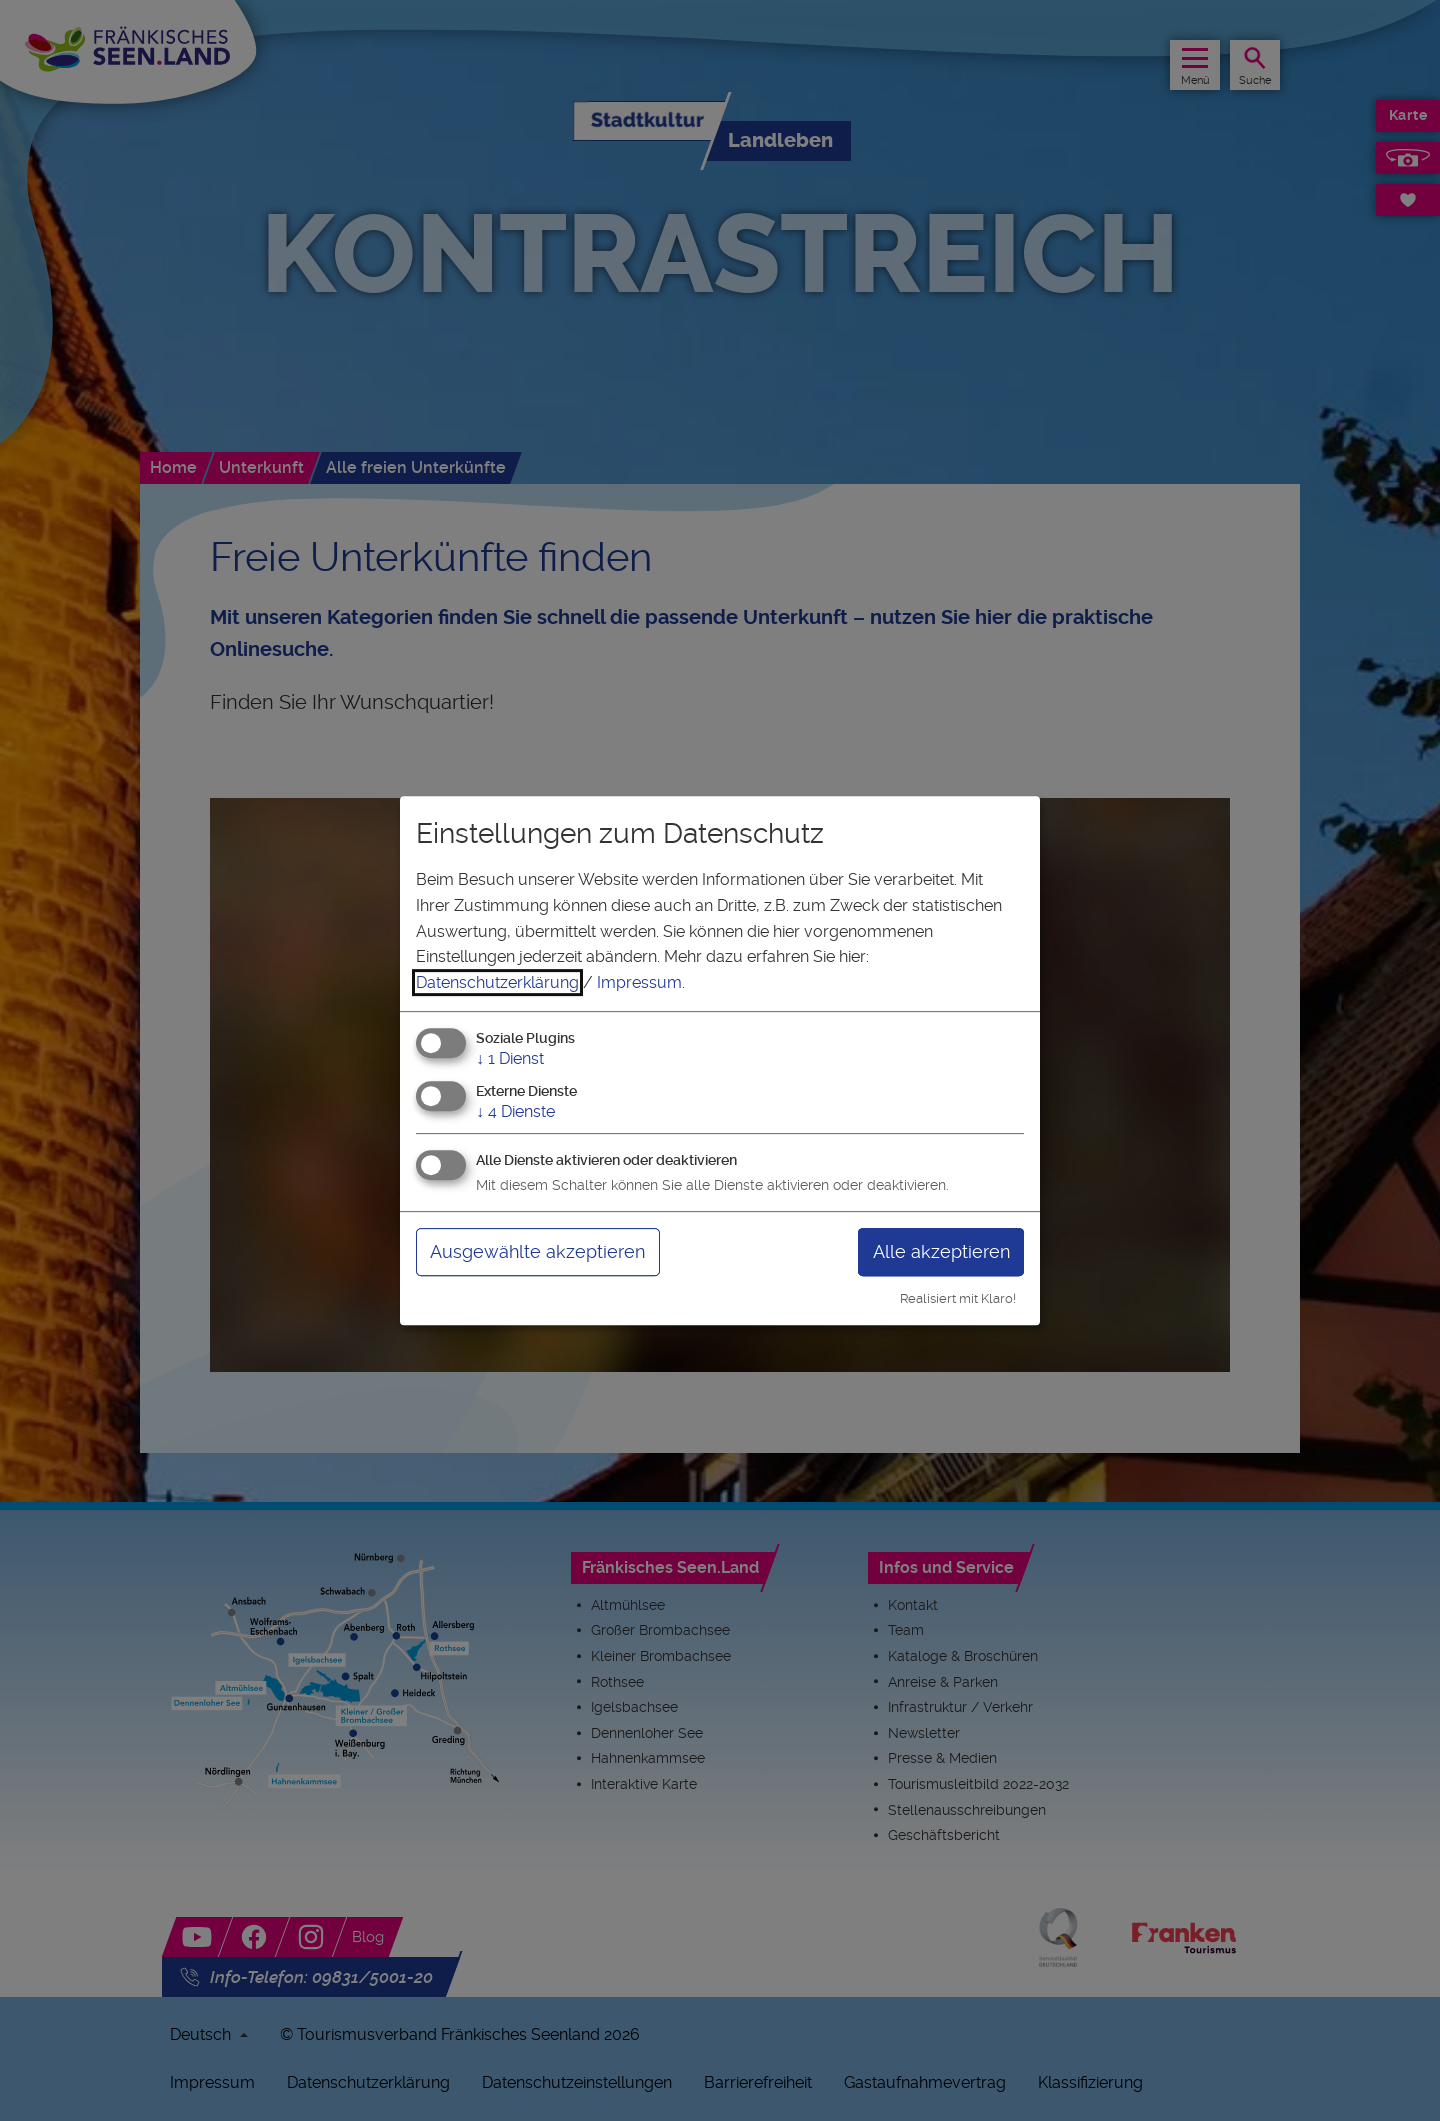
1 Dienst (510, 1059)
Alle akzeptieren (941, 1251)
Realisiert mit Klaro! (958, 1298)
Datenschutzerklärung (497, 982)
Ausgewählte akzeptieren (537, 1251)
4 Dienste (515, 1111)
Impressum (639, 982)
